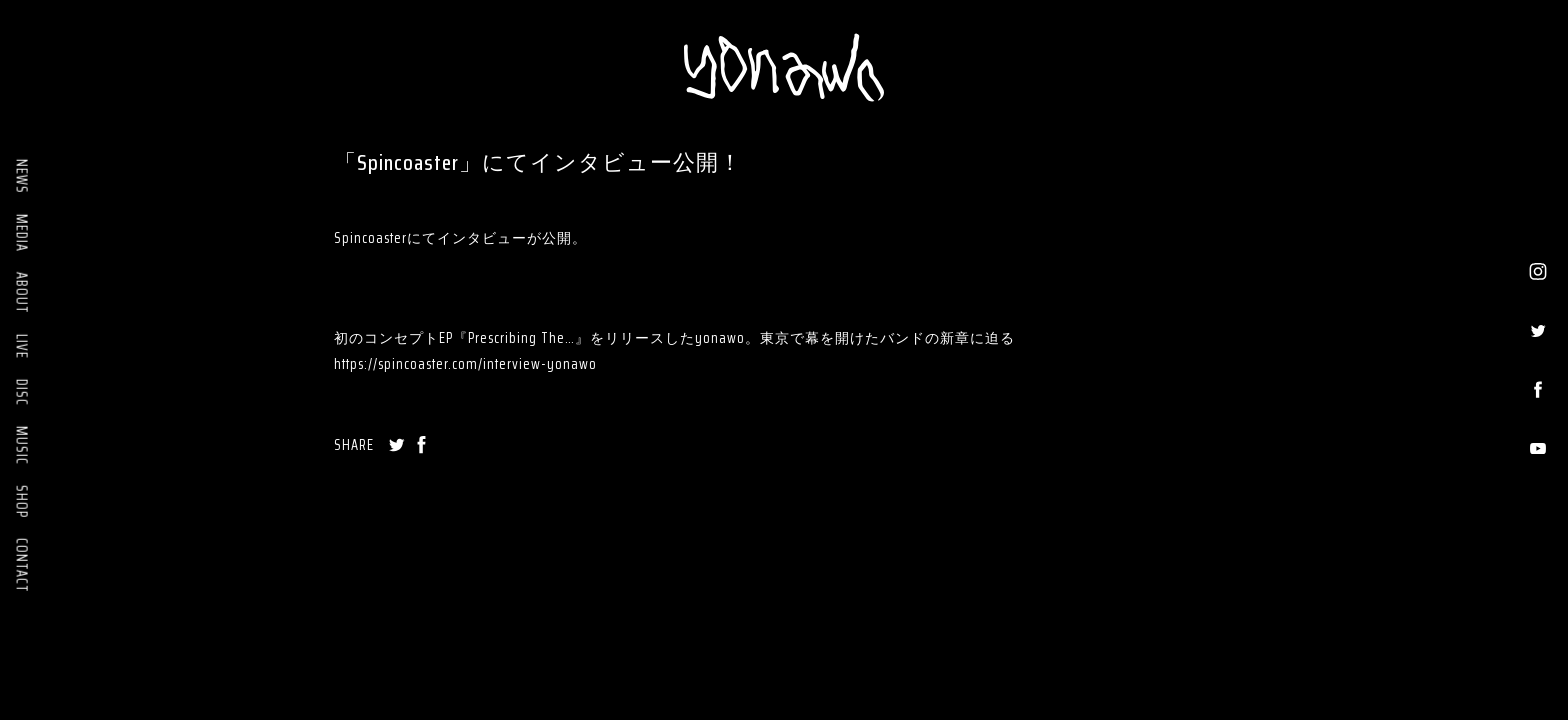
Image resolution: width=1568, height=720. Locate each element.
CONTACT (22, 565)
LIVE (22, 346)
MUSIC (22, 445)
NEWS (22, 176)
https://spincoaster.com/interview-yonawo (465, 364)
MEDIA (22, 233)
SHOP (22, 501)
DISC (22, 392)
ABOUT (22, 293)
